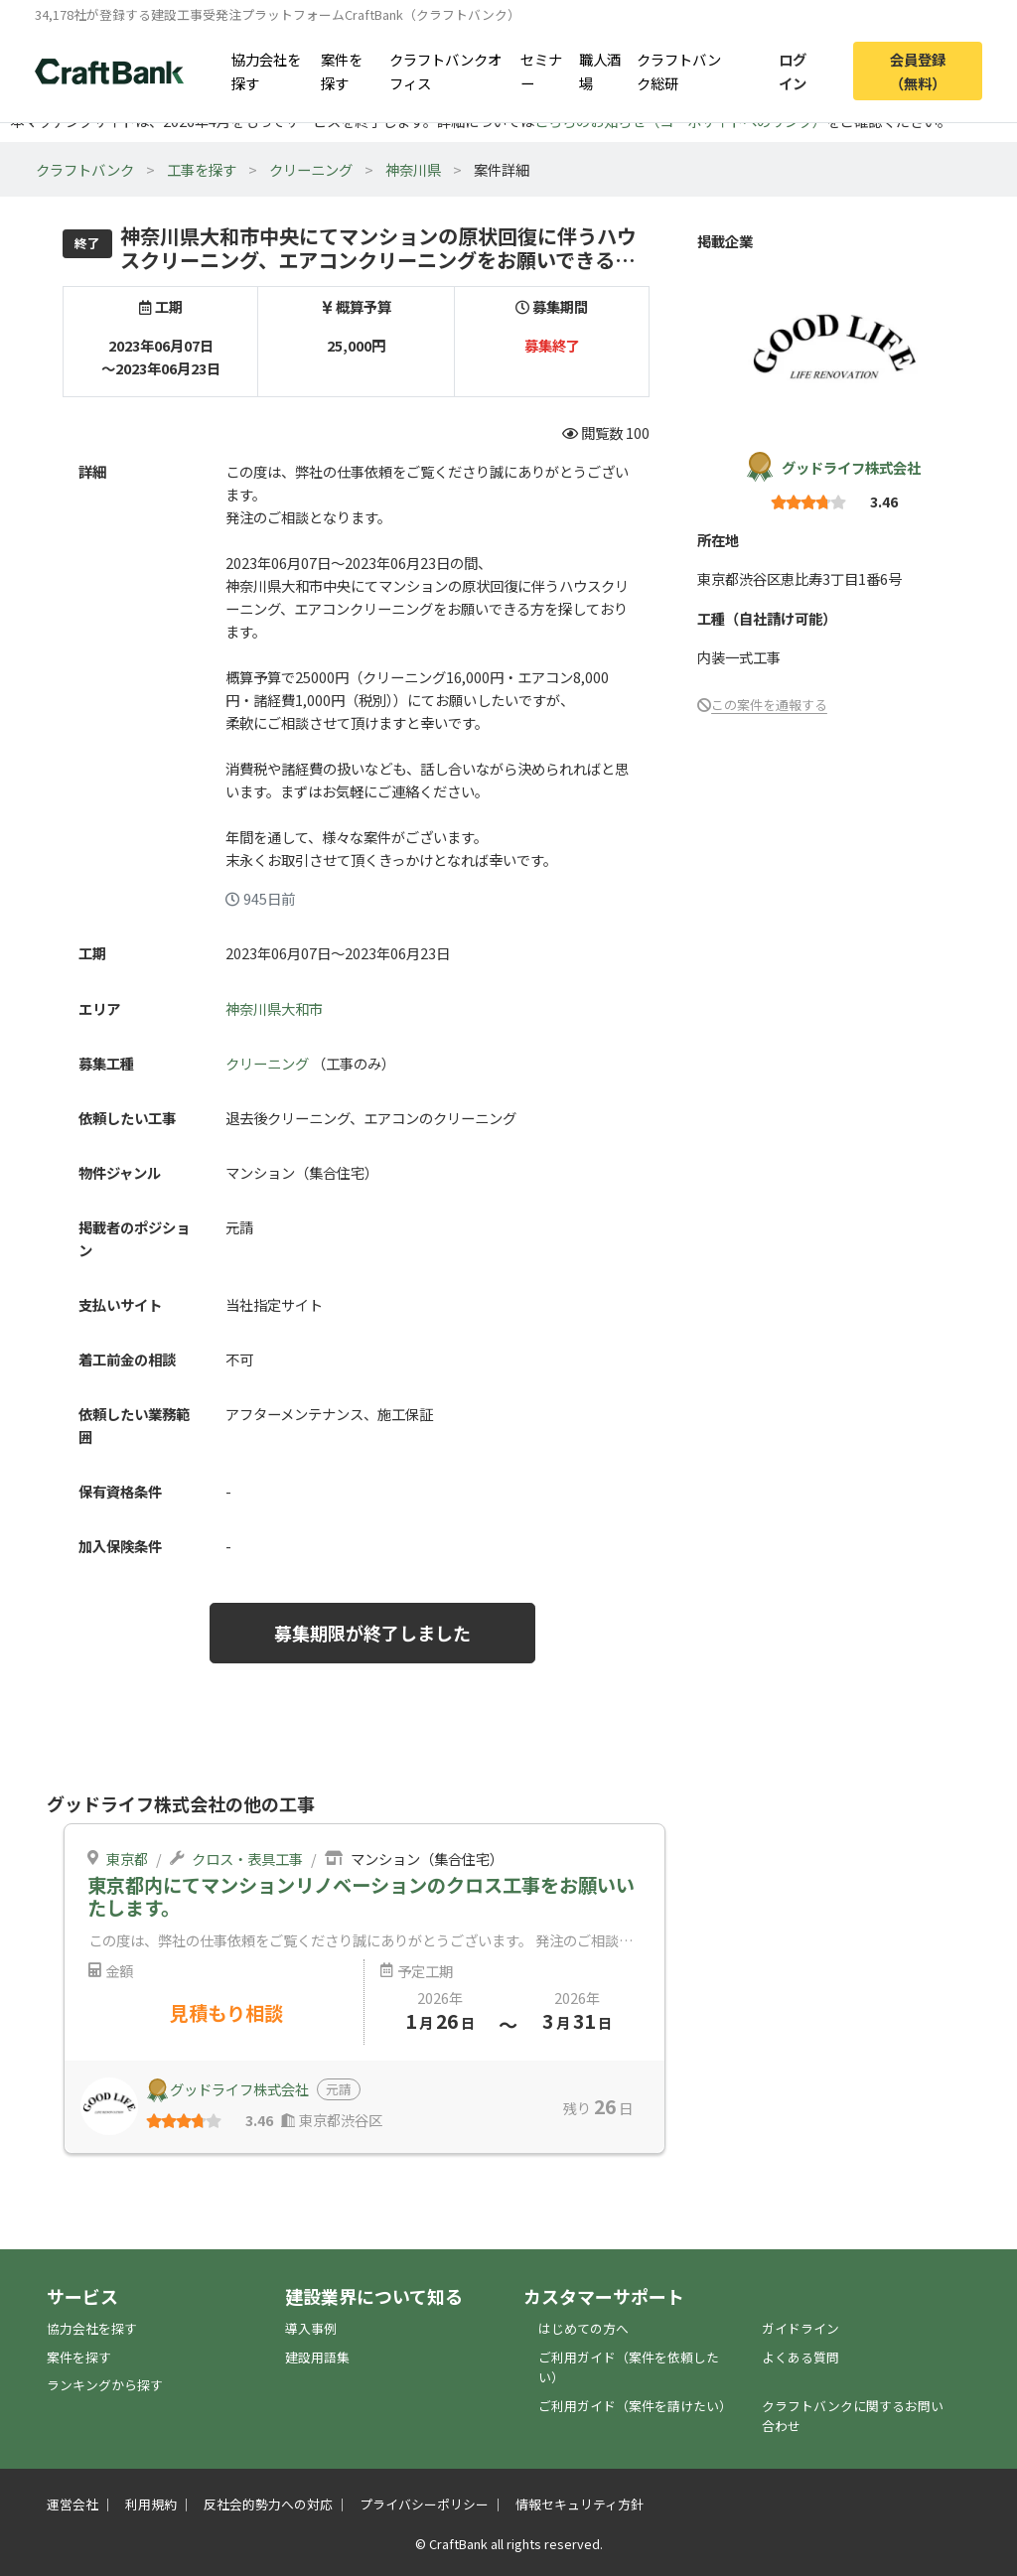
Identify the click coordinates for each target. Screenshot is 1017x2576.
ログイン (792, 70)
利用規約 (151, 2504)
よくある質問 (800, 2357)
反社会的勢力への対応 (268, 2504)
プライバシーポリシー (424, 2504)
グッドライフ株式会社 (851, 467)
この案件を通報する (769, 704)
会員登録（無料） (917, 70)
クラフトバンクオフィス (445, 70)
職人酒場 (600, 70)
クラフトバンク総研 (679, 70)
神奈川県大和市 (274, 1008)
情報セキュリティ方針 (579, 2504)
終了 (87, 242)
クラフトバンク (85, 169)
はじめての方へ (583, 2328)
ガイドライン (800, 2328)
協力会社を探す (266, 70)
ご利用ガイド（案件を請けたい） (635, 2405)
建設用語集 (317, 2357)
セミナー (541, 70)
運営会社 (72, 2504)
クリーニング (311, 169)
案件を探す (342, 70)
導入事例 (311, 2328)
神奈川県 (413, 169)
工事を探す (201, 169)
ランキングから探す (105, 2384)
